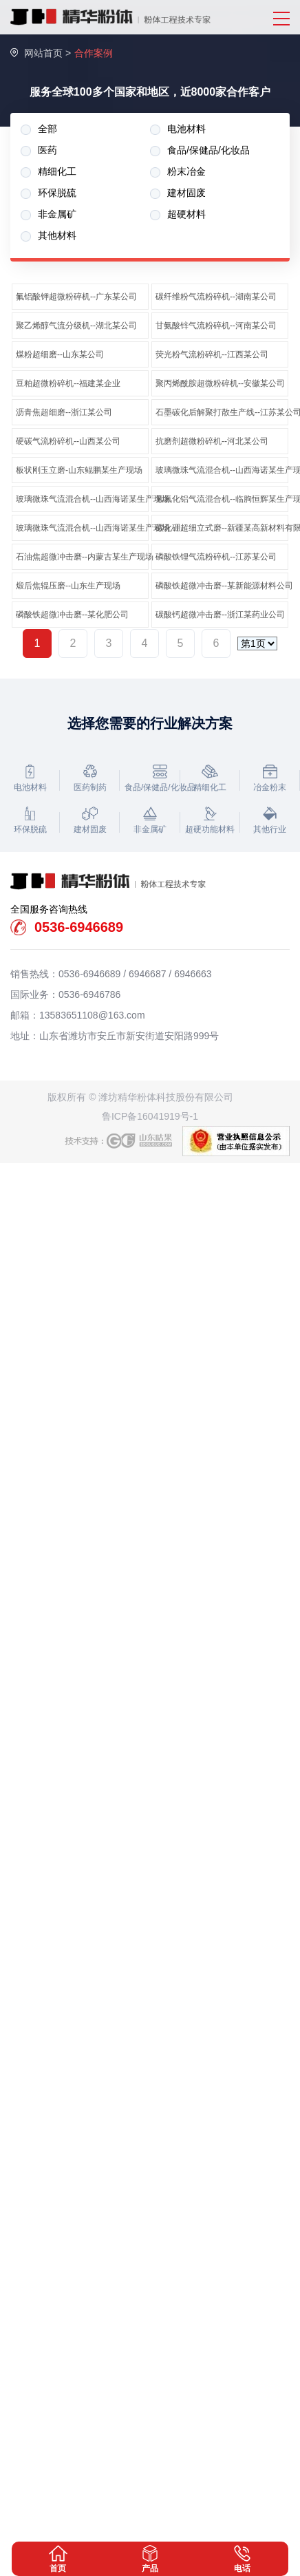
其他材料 (48, 236)
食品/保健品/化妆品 (200, 150)
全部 (39, 129)
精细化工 (48, 172)
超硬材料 (178, 214)
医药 (39, 150)
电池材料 (178, 129)
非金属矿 (48, 214)
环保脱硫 (48, 193)
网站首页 (43, 52)
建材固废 (178, 193)
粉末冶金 (178, 172)
